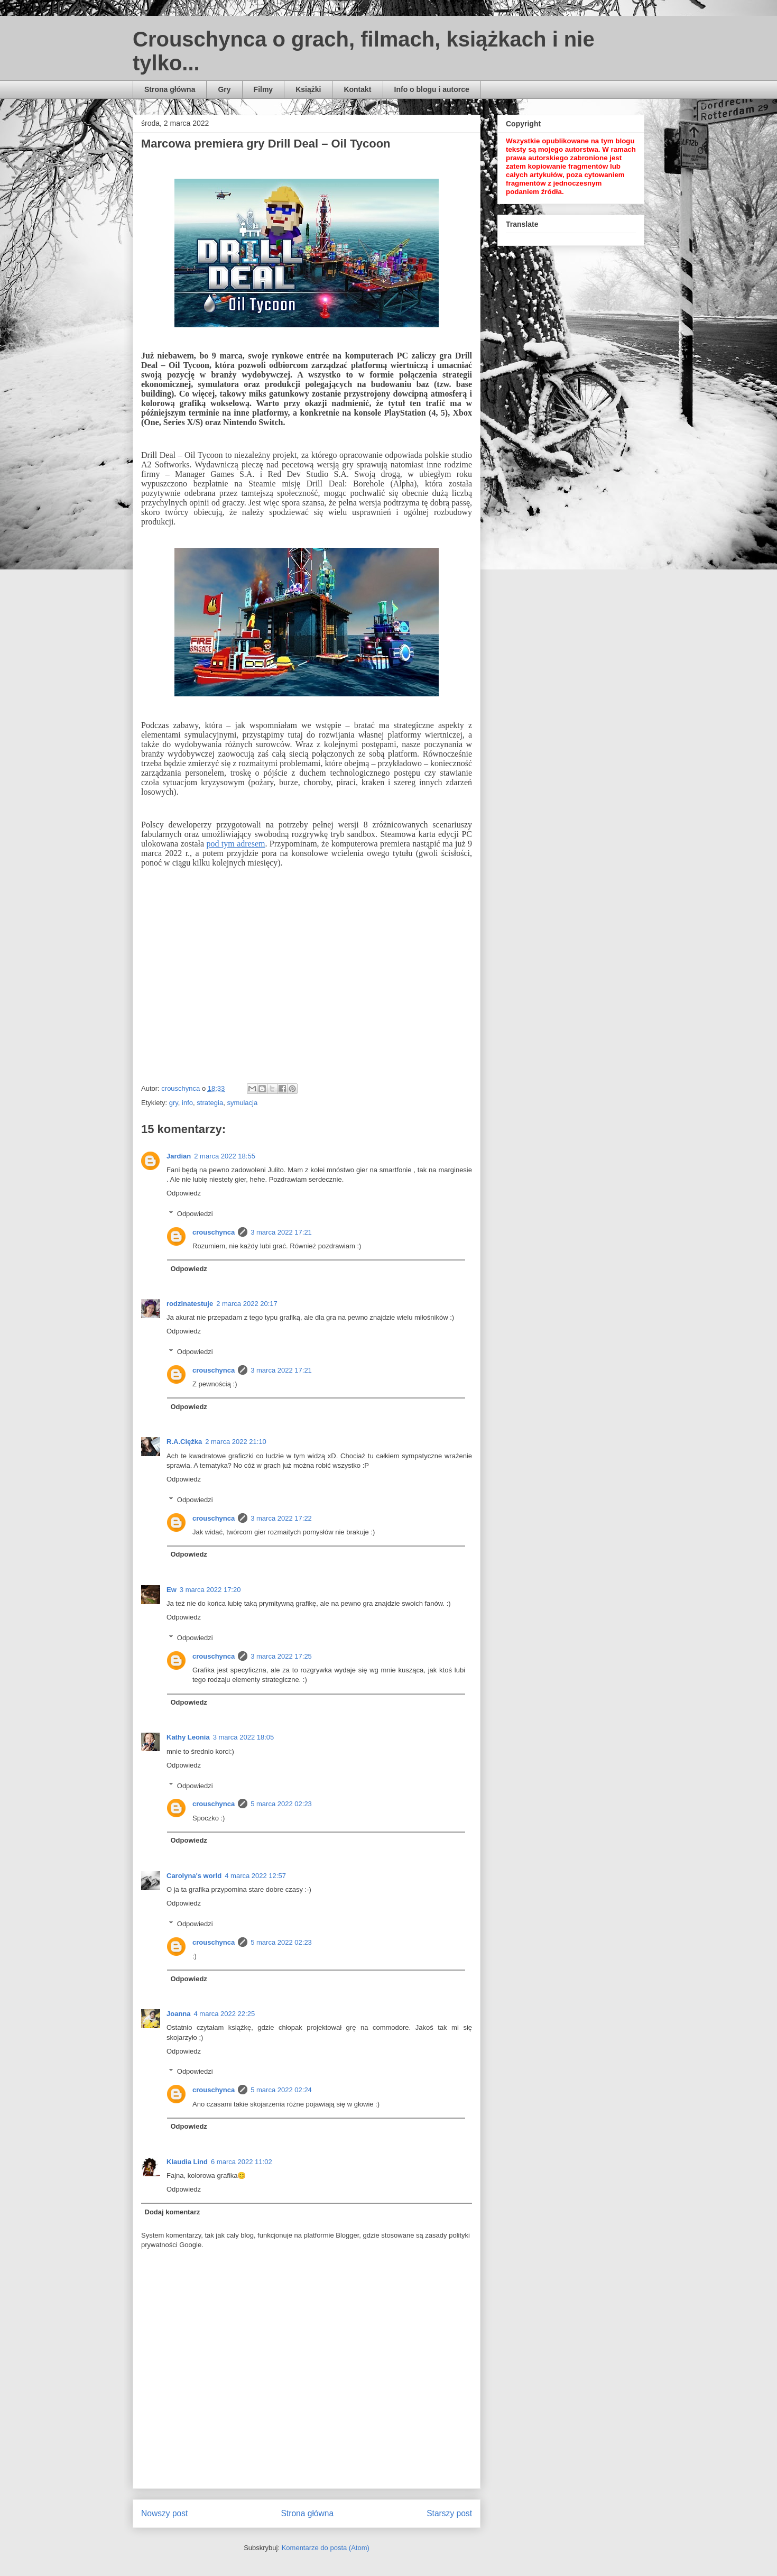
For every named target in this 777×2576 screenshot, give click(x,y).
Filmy (263, 89)
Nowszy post (164, 2513)
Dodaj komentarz (172, 2212)
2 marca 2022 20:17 (247, 1304)
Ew (171, 1590)
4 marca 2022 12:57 (255, 1876)
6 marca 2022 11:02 (241, 2162)
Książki (308, 89)
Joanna (178, 2014)
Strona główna (169, 89)
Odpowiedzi (195, 1214)
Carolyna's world (193, 1876)
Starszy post (449, 2513)
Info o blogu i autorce (431, 89)
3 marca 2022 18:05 (243, 1737)
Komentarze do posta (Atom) (325, 2548)
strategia (210, 1103)
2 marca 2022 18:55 (224, 1156)
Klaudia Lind (187, 2162)
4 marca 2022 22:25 (224, 2014)
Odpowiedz (183, 1193)
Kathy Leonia (188, 1737)
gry (173, 1103)
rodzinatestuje (189, 1304)
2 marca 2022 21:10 (235, 1442)
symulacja (242, 1103)
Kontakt (357, 89)
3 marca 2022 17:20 (210, 1590)
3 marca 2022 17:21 (281, 1232)
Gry (224, 89)
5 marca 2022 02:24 (281, 2090)
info (187, 1103)
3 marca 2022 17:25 (281, 1656)
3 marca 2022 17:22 (281, 1518)
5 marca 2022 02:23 (281, 1804)
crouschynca (213, 1232)
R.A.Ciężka (184, 1442)
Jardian (178, 1156)
